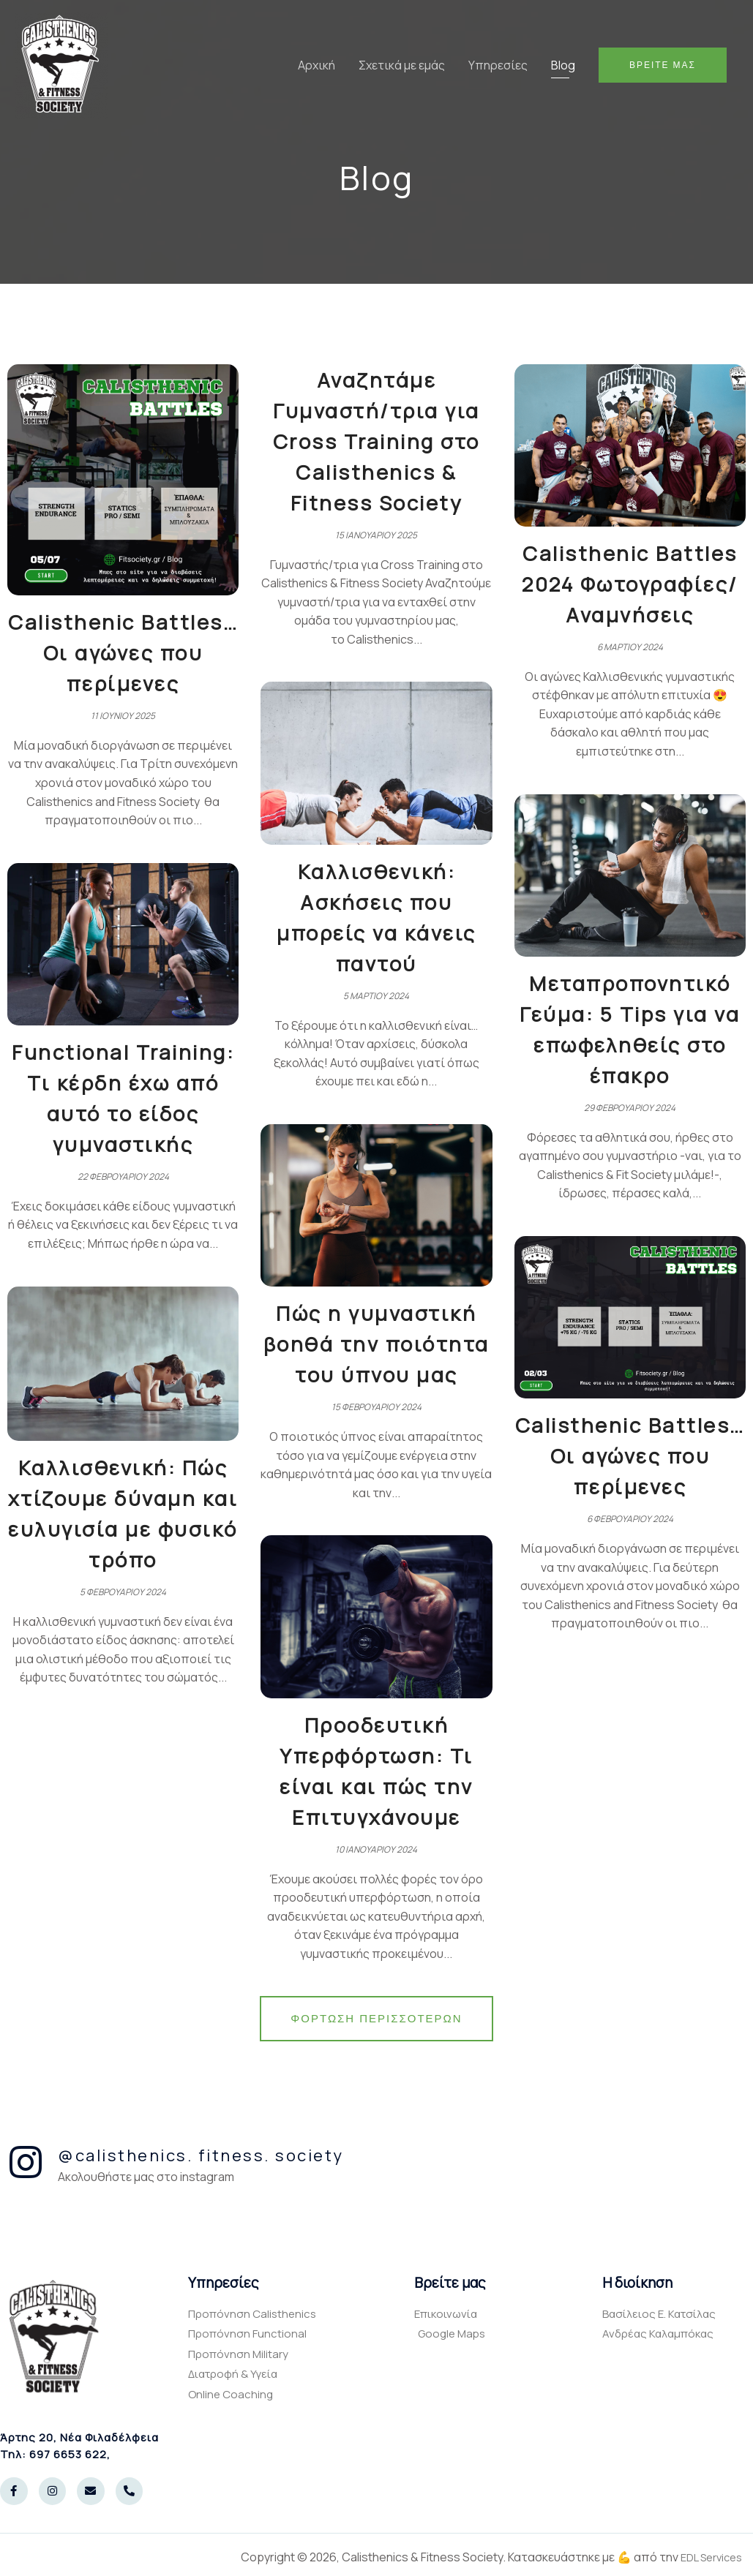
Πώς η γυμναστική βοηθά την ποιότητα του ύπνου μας (376, 1343)
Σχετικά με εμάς (402, 65)
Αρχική (316, 65)
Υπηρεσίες (498, 65)
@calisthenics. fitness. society (201, 2155)
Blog (563, 65)
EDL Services (707, 2557)
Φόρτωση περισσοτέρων (376, 2018)
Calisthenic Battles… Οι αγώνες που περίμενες (123, 652)
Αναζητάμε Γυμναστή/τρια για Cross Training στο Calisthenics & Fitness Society (376, 441)
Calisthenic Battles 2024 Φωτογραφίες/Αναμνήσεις (630, 583)
